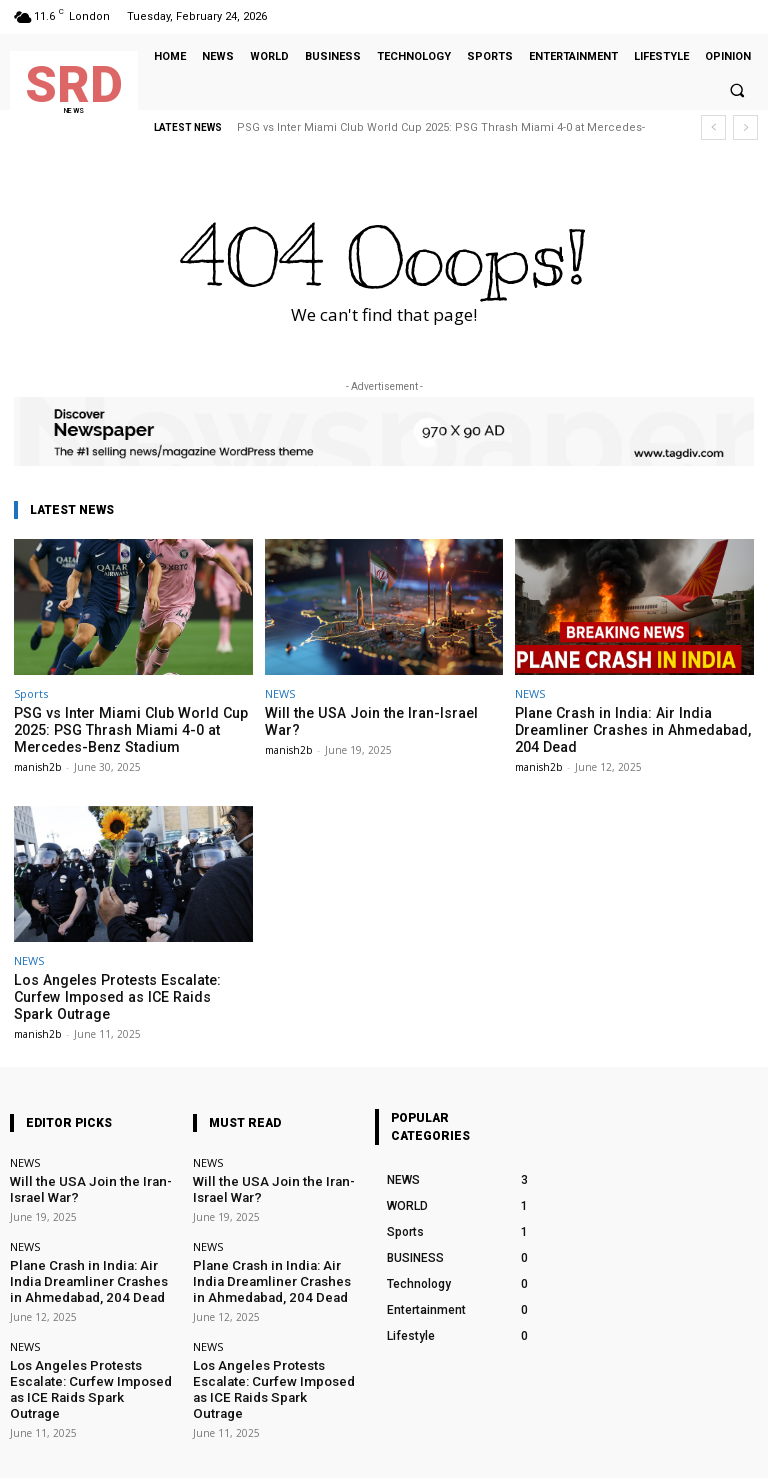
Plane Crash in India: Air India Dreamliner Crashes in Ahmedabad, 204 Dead (632, 728)
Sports (31, 693)
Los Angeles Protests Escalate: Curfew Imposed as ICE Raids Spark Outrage (131, 983)
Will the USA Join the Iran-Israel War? (374, 712)
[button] (737, 90)
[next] (745, 127)
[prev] (713, 127)
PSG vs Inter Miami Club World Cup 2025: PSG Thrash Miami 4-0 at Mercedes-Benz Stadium (117, 728)
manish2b (37, 763)
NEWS (280, 693)
